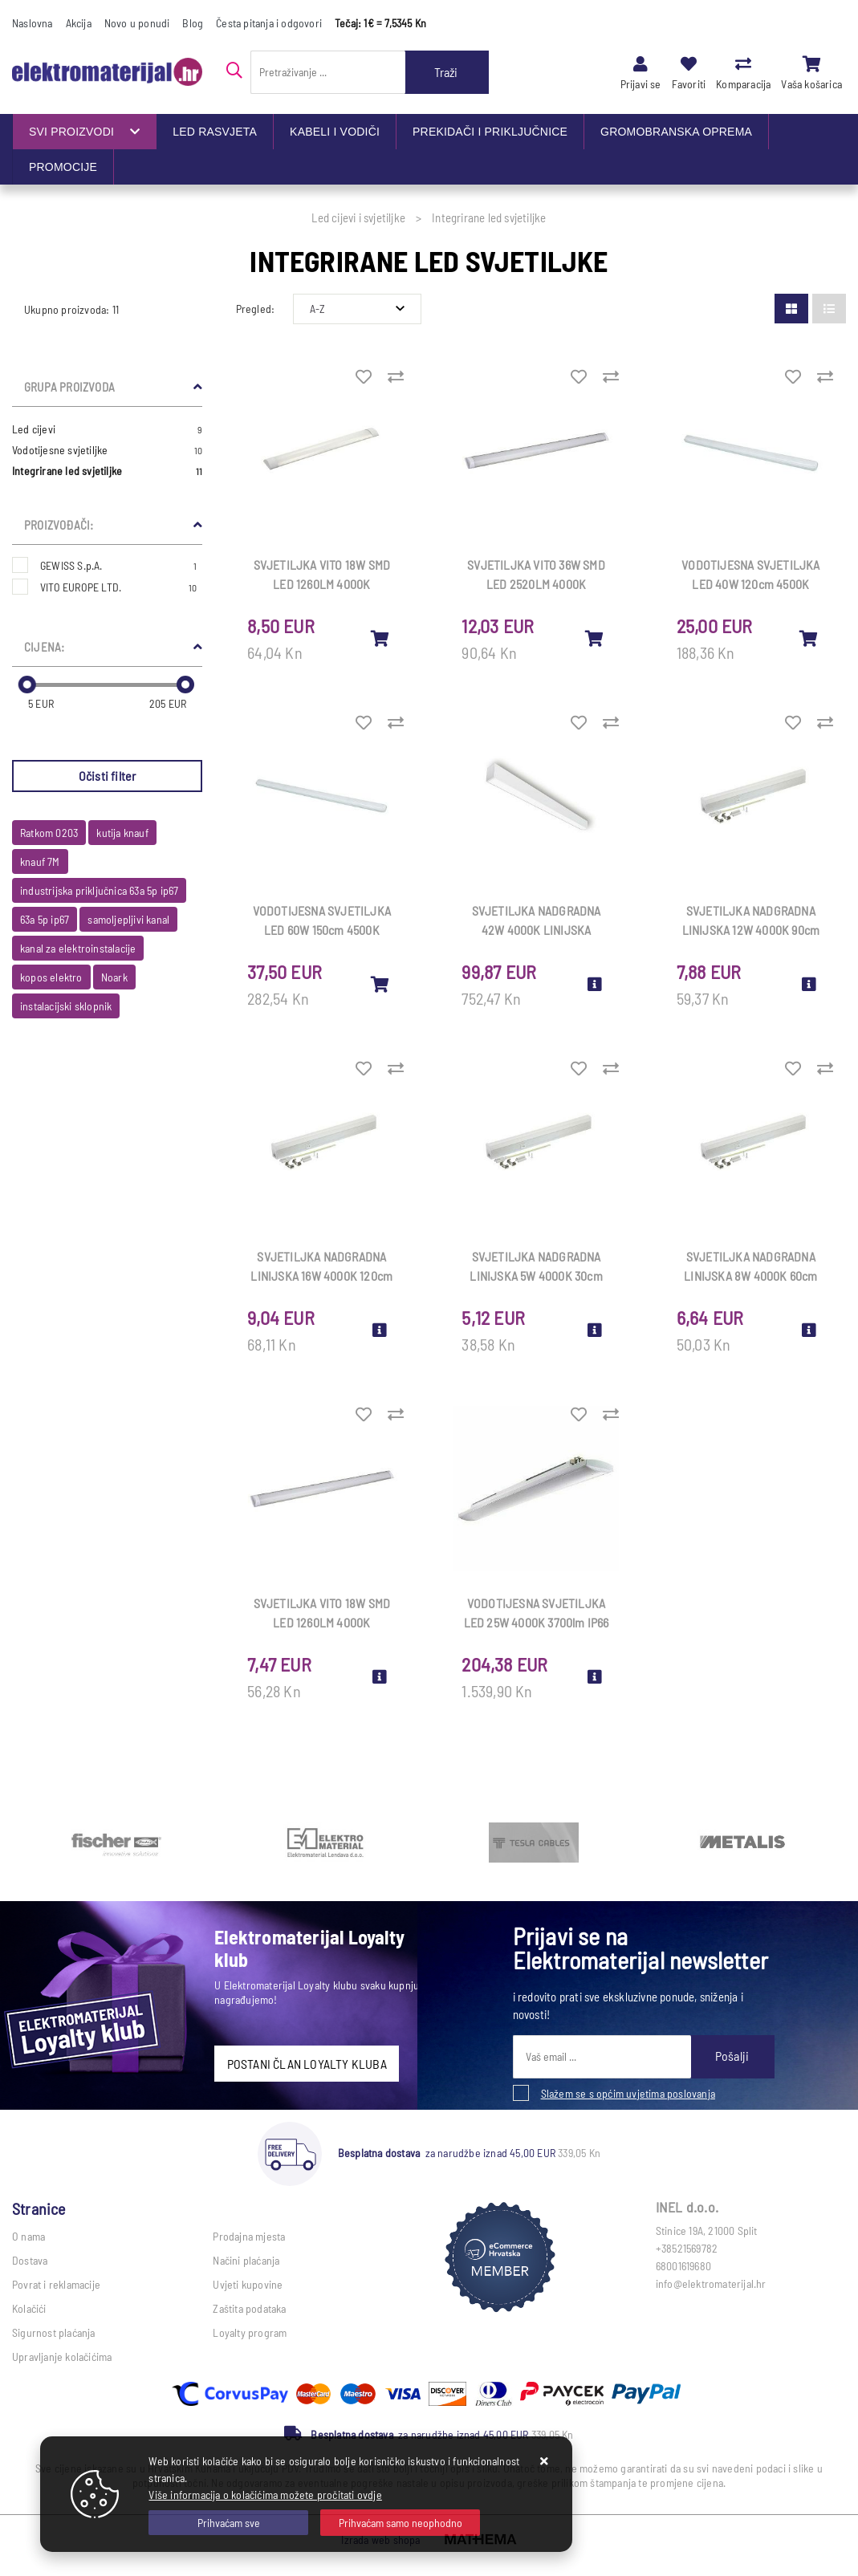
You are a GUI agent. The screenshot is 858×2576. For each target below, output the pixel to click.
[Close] (228, 2522)
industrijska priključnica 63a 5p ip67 (99, 890)
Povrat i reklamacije (56, 2284)
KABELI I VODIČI (335, 131)
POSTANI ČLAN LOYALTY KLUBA (307, 2063)
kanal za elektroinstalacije (78, 948)
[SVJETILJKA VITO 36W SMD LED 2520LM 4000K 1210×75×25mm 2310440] (595, 638)
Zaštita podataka (249, 2308)
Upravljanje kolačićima (62, 2356)
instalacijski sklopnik (66, 1006)
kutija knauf (122, 832)
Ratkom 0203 (49, 832)
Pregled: (255, 308)
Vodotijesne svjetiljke (107, 450)
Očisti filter (107, 775)
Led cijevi (107, 429)
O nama (28, 2236)
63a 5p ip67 (44, 919)
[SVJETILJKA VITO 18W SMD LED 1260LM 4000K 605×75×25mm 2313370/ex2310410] (380, 638)
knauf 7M (40, 861)
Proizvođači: (58, 525)
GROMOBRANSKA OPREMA (676, 131)
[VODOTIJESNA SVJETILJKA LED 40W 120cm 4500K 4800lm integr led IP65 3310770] (809, 638)
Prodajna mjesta (249, 2236)
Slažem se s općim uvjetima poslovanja (628, 2093)
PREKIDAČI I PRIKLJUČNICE (490, 131)
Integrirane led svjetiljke (107, 471)
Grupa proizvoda (69, 387)
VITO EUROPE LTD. (118, 587)
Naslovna (32, 23)
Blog (192, 23)
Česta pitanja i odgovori (269, 23)
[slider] (27, 684)
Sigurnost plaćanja (54, 2332)
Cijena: (44, 647)
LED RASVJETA (215, 131)
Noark (114, 977)
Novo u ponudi (137, 23)
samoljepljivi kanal (128, 919)
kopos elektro (51, 977)
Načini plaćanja (246, 2260)
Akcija (78, 23)
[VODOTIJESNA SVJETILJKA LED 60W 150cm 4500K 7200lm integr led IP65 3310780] (380, 984)
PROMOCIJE (63, 166)
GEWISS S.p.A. (118, 565)
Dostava (29, 2260)
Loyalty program (250, 2332)
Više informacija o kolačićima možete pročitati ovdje (264, 2494)
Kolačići (29, 2308)
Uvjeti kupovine (248, 2284)
